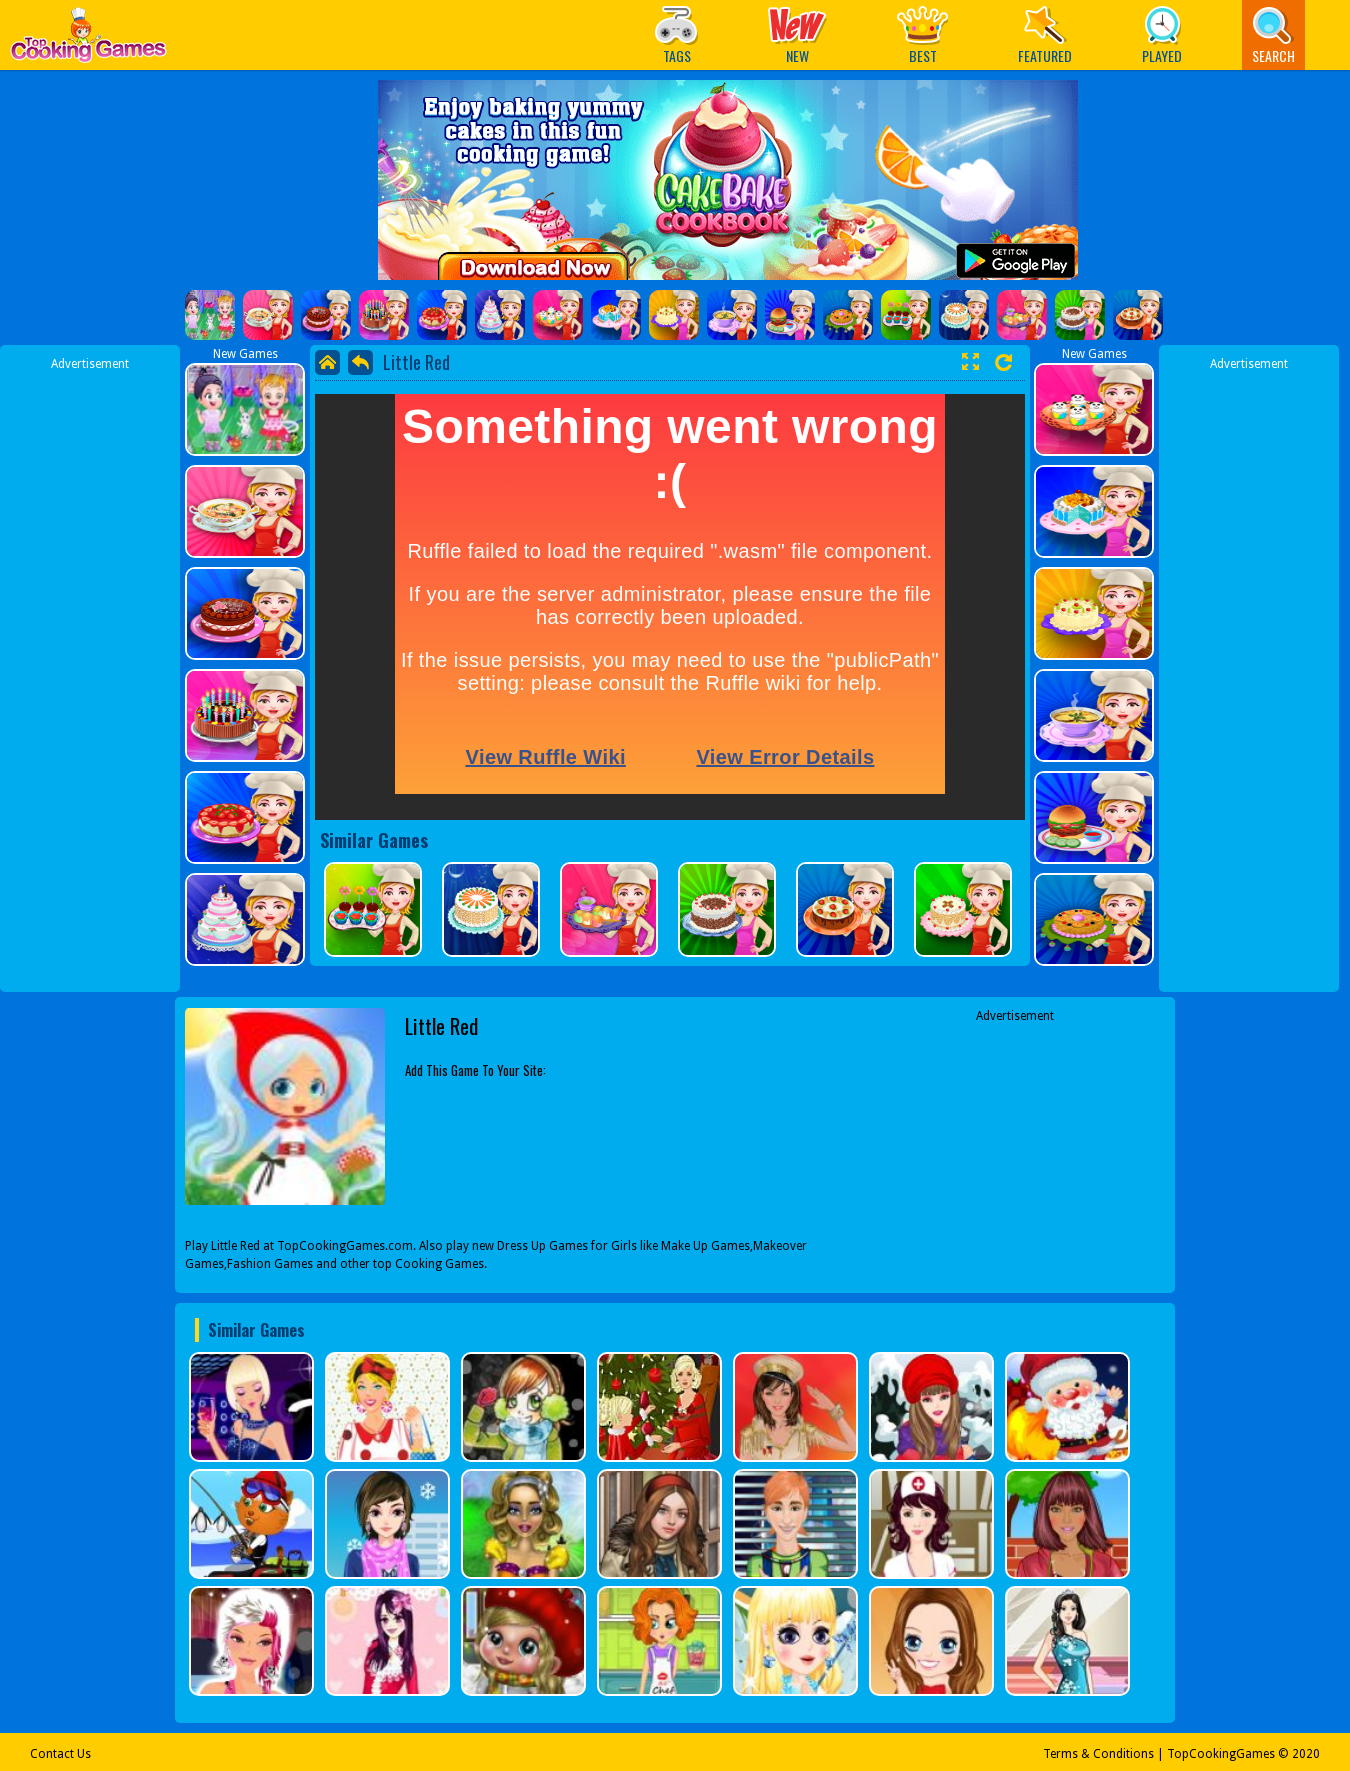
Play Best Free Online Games (88, 40)
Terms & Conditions (1098, 1754)
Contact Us (60, 1754)
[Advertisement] (90, 673)
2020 (1306, 1754)
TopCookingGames (1221, 1754)
